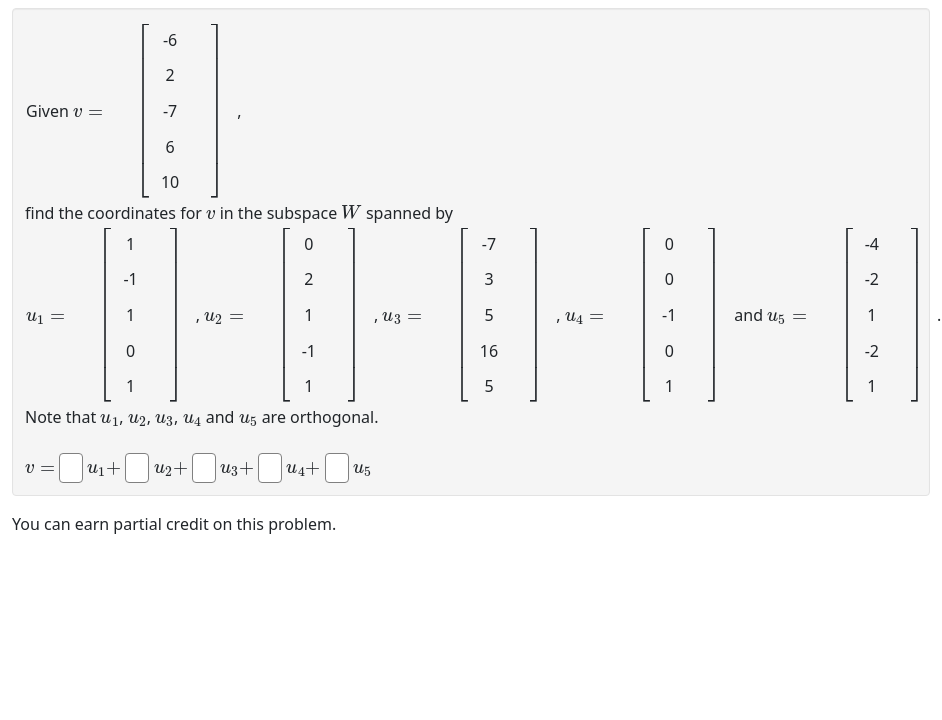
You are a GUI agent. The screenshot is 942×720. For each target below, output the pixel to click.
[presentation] (88, 109)
